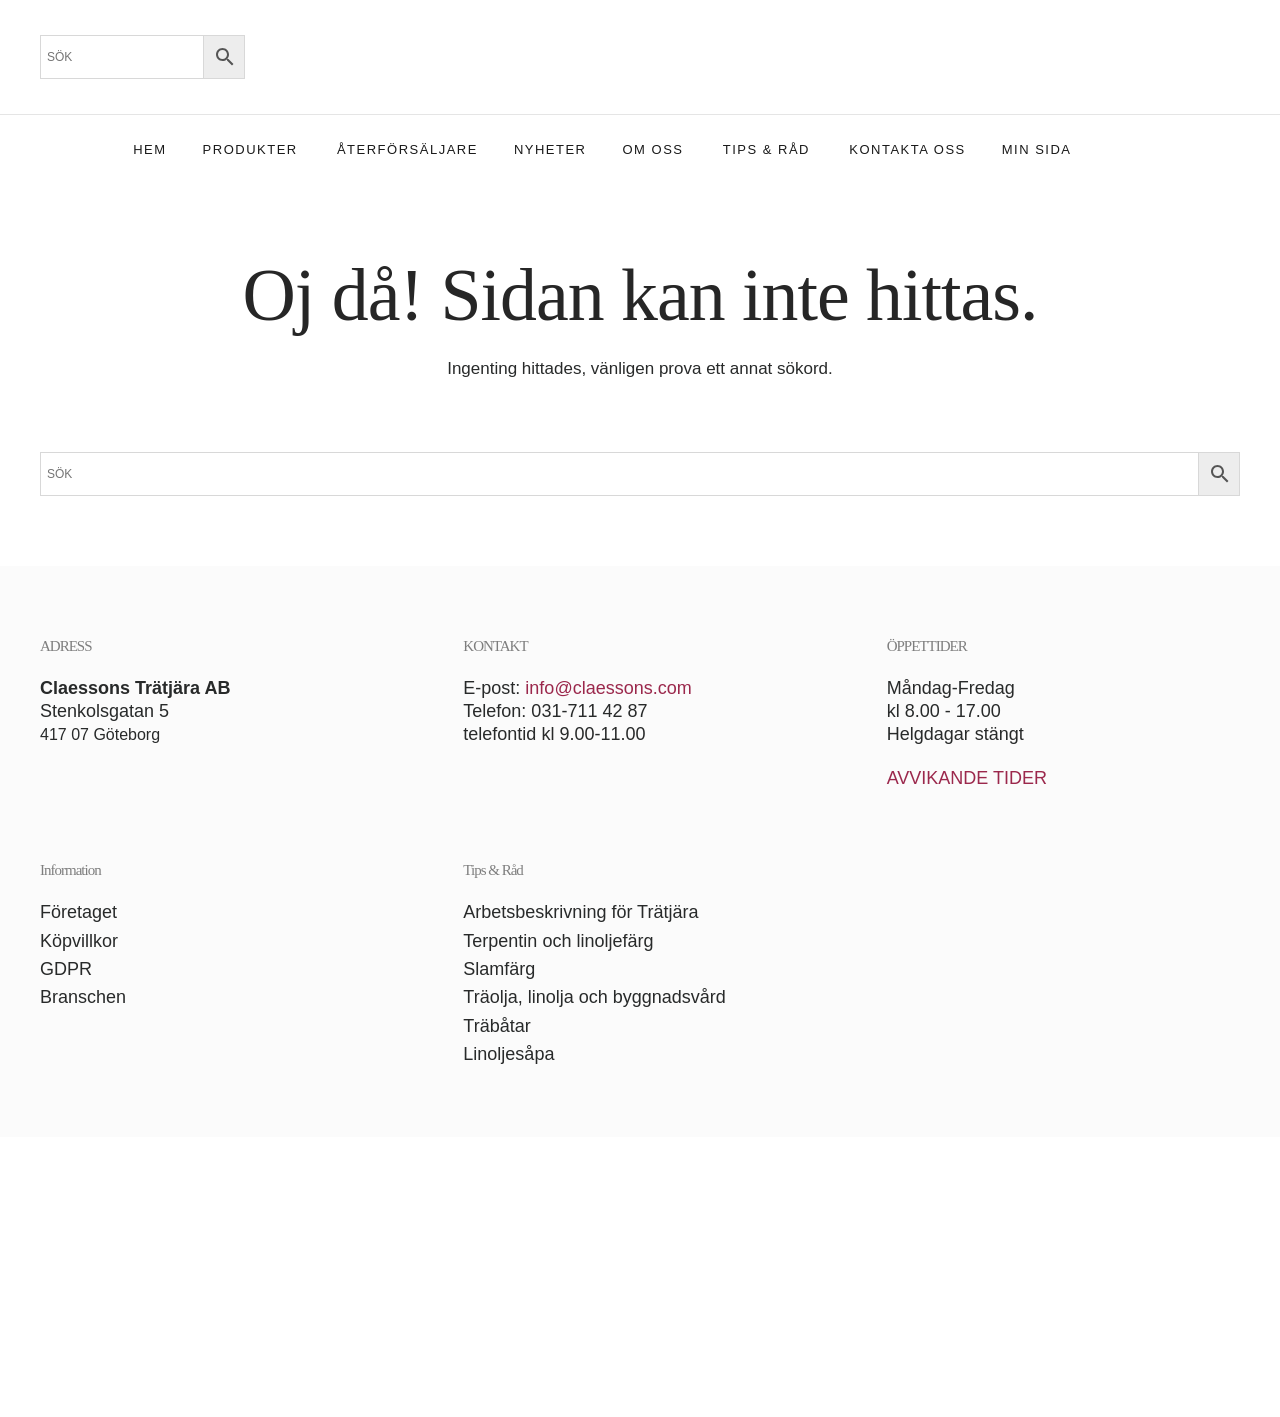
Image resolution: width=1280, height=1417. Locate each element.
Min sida (1037, 149)
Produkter (250, 149)
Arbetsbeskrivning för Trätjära (580, 912)
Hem (149, 149)
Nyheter (550, 149)
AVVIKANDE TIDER (967, 778)
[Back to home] (640, 57)
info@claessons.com (608, 688)
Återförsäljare (407, 149)
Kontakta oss (907, 149)
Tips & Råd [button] (766, 149)
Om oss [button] (653, 149)
